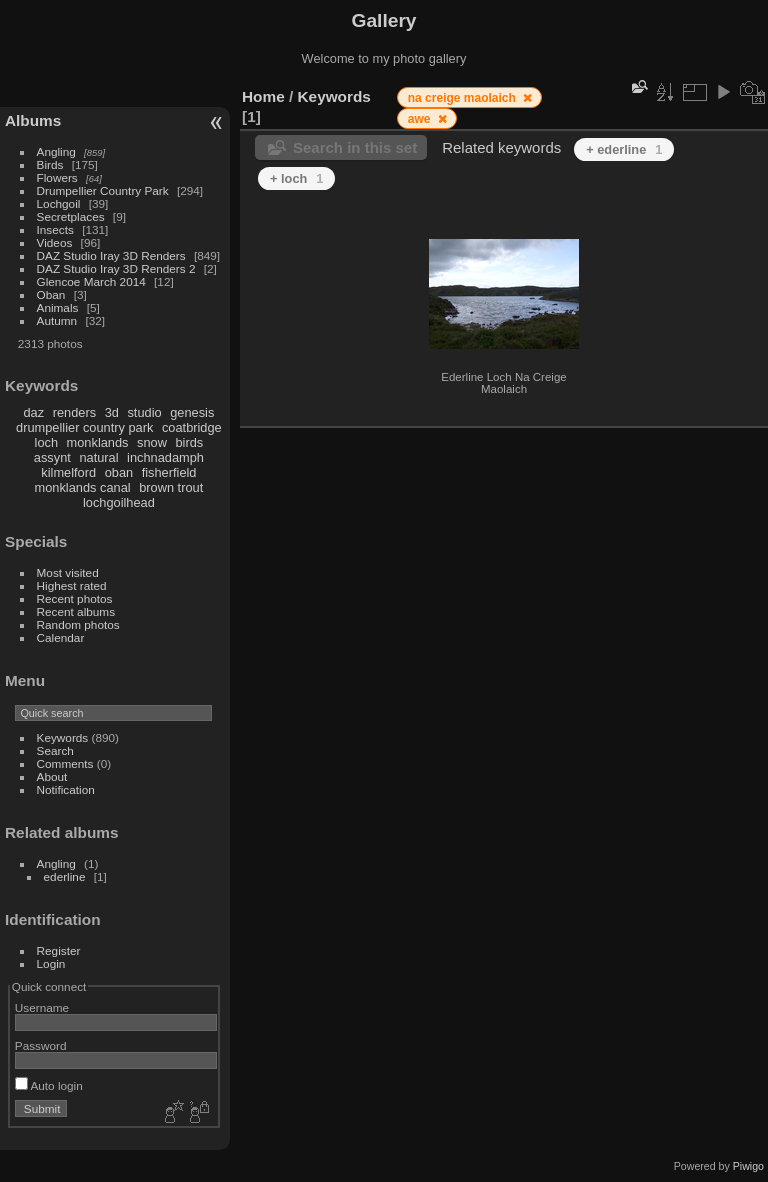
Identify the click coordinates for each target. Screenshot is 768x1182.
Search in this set (355, 147)
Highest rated (72, 585)
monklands (98, 442)
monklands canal (83, 487)
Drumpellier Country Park (103, 190)
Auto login (49, 1085)
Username (42, 1007)
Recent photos (75, 598)
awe (421, 119)
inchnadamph (165, 457)
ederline (65, 876)
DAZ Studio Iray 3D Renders (111, 255)
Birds (50, 164)
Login (51, 963)
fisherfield (169, 472)
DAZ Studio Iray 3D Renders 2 (116, 268)
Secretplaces (71, 216)
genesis (192, 412)
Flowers (57, 177)
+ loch (296, 178)
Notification (66, 789)
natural (98, 457)
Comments (65, 763)
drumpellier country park (84, 427)
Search (55, 750)
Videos (55, 242)
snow (152, 442)
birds (189, 442)
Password (41, 1045)
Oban (51, 294)
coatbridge (192, 427)
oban (119, 472)
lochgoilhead (119, 502)
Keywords (63, 737)
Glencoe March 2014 (91, 281)
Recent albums (76, 611)
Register (59, 950)
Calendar (61, 637)
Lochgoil (59, 203)
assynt (52, 457)
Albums (33, 120)
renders (74, 412)
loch (46, 442)
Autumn (57, 320)
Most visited (68, 572)
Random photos (78, 624)
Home (263, 96)
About (52, 776)
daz (34, 412)
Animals (58, 307)
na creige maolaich (463, 98)
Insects (55, 229)
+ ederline (624, 149)
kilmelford (68, 472)
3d (112, 412)
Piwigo (748, 1166)
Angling (56, 151)
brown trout (171, 487)
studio (144, 412)
